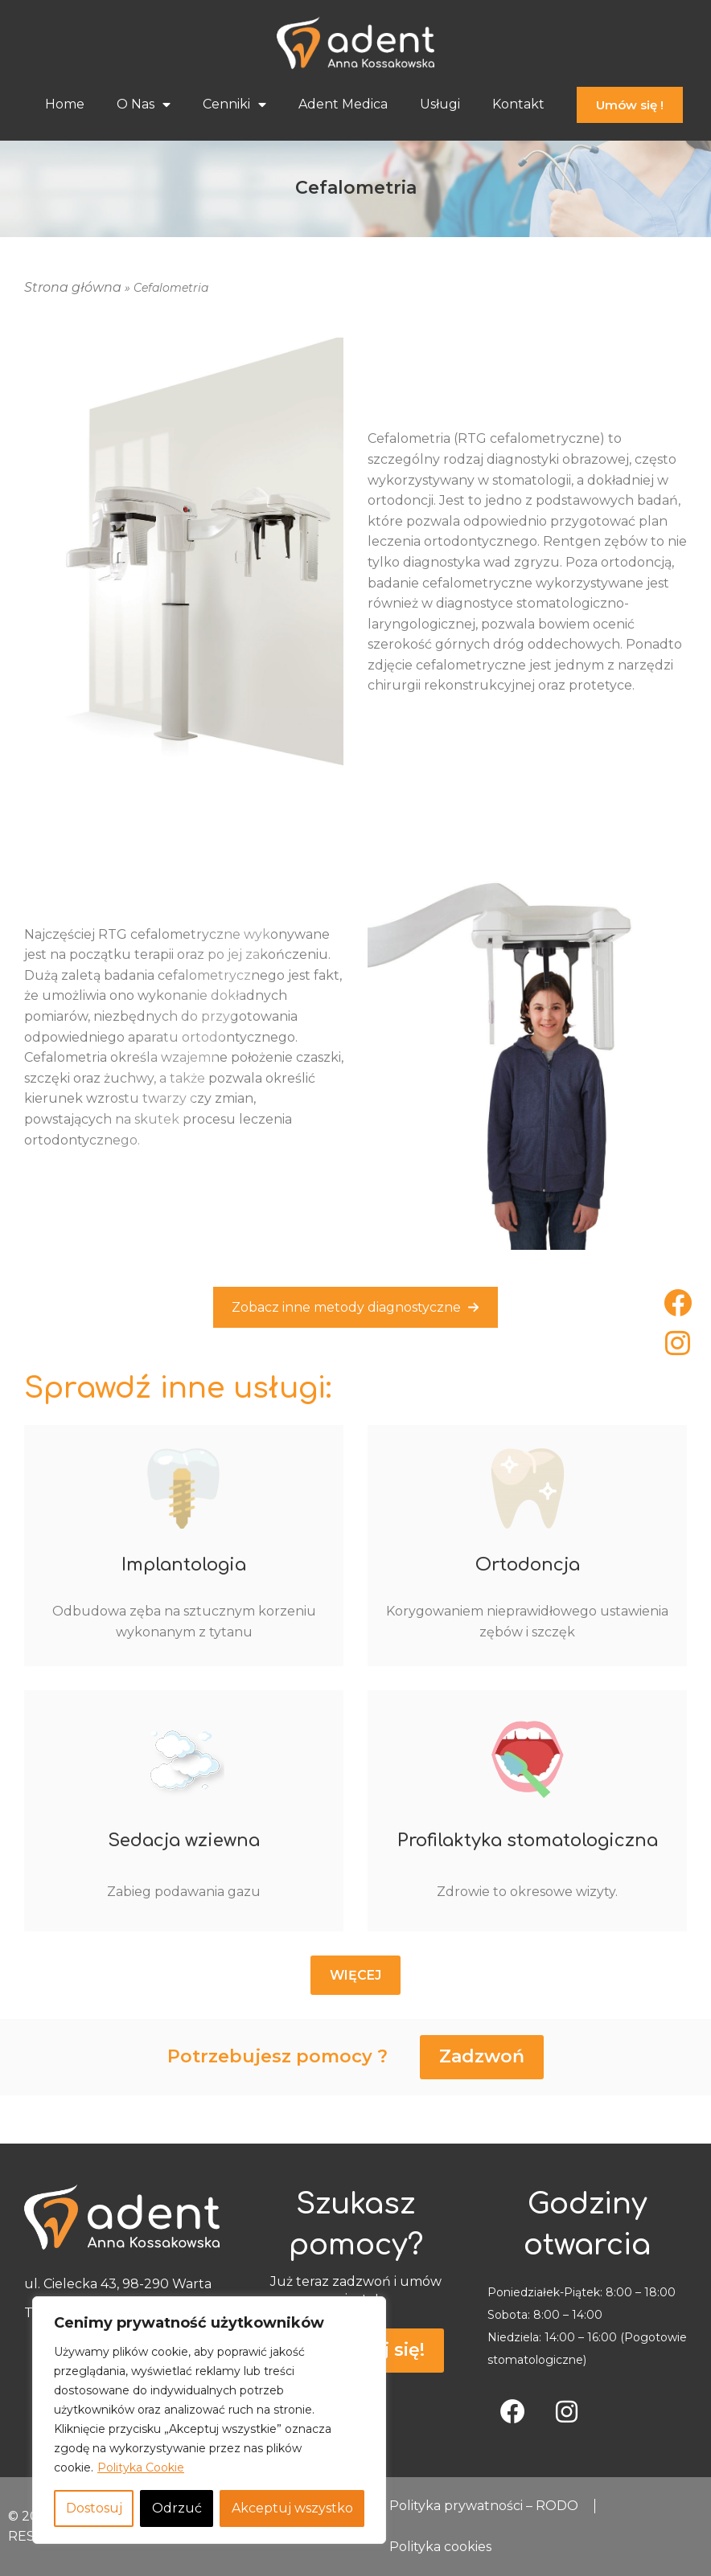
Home (64, 104)
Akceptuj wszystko (292, 2508)
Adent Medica (343, 104)
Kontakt (518, 104)
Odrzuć (177, 2508)
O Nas (144, 104)
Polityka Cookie (140, 2467)
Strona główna (72, 287)
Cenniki (234, 104)
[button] (355, 1976)
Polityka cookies (440, 2547)
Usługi (440, 104)
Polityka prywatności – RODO (483, 2505)
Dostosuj (94, 2508)
